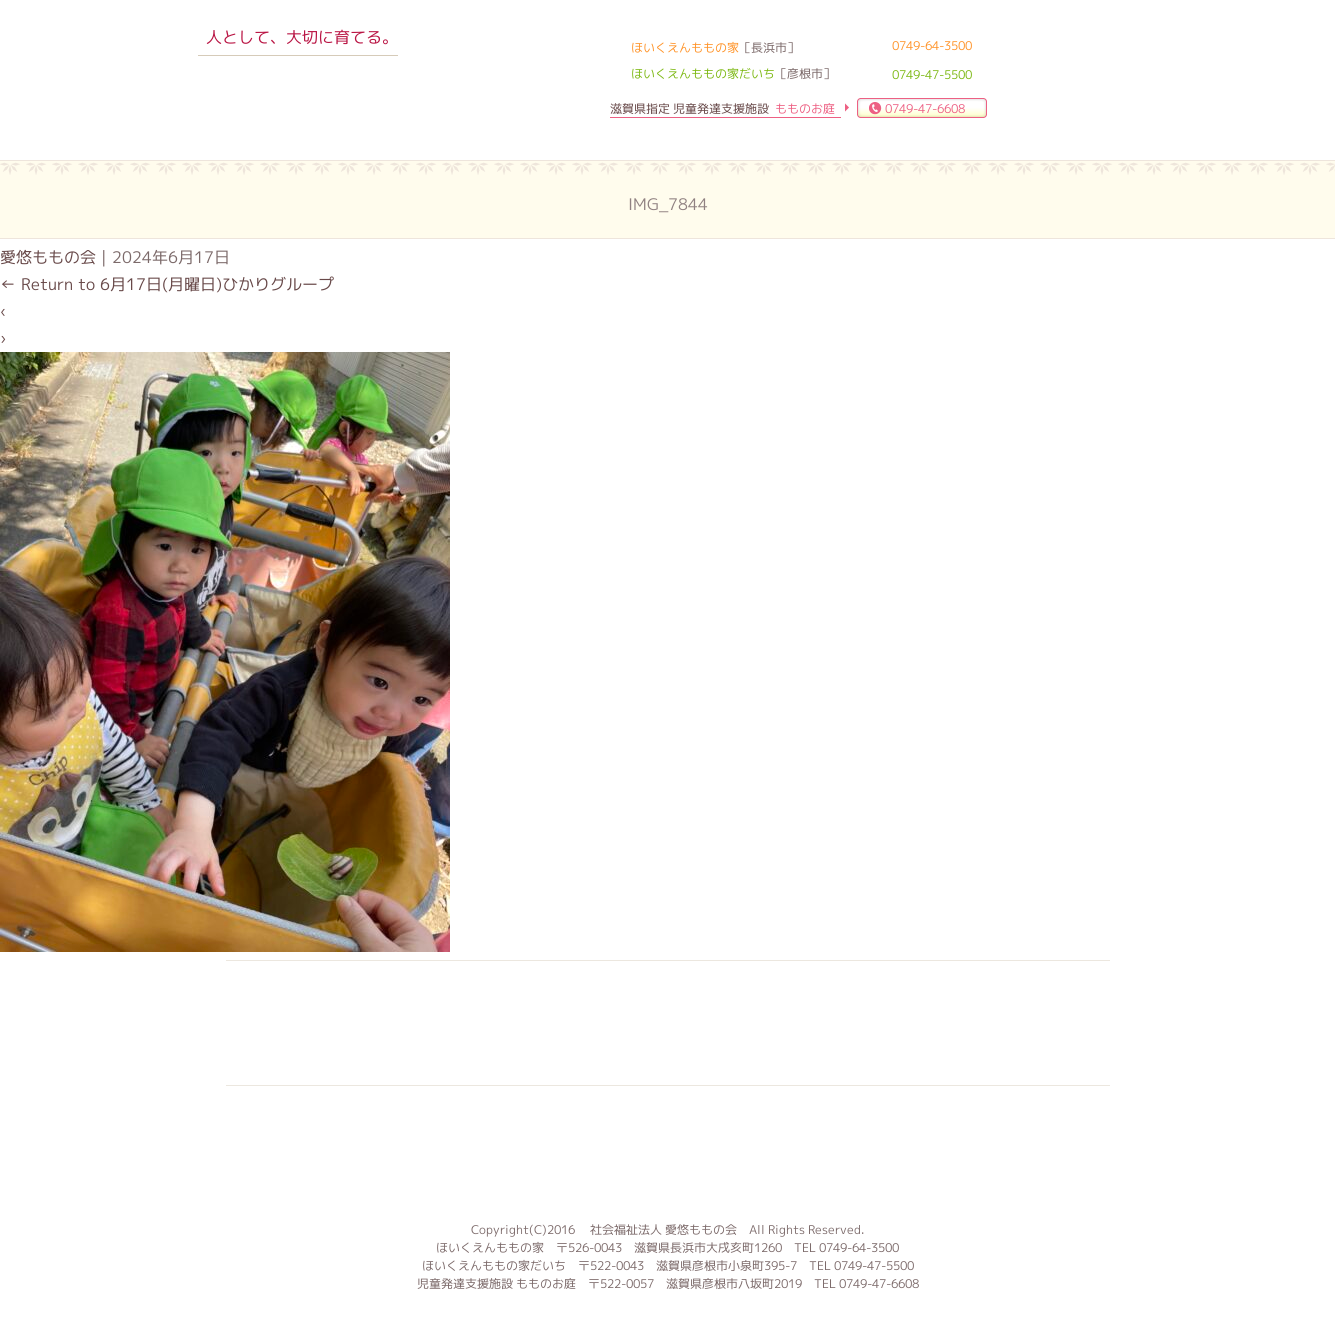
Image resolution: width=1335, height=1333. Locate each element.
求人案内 (541, 1023)
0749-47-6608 (925, 108)
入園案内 (415, 1023)
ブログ (919, 1023)
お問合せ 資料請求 (793, 1023)
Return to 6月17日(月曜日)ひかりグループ (167, 284)
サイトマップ (1045, 1023)
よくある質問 (667, 1023)
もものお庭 (668, 1151)
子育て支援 (289, 1023)
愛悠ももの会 (48, 257)
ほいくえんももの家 (299, 95)
